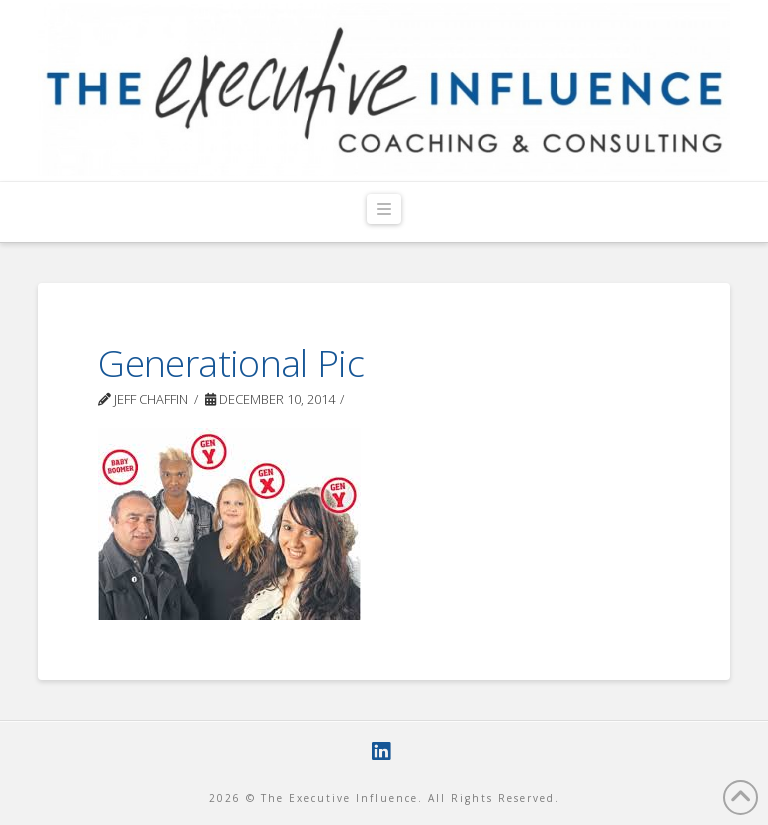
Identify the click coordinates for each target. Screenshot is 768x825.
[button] (384, 209)
